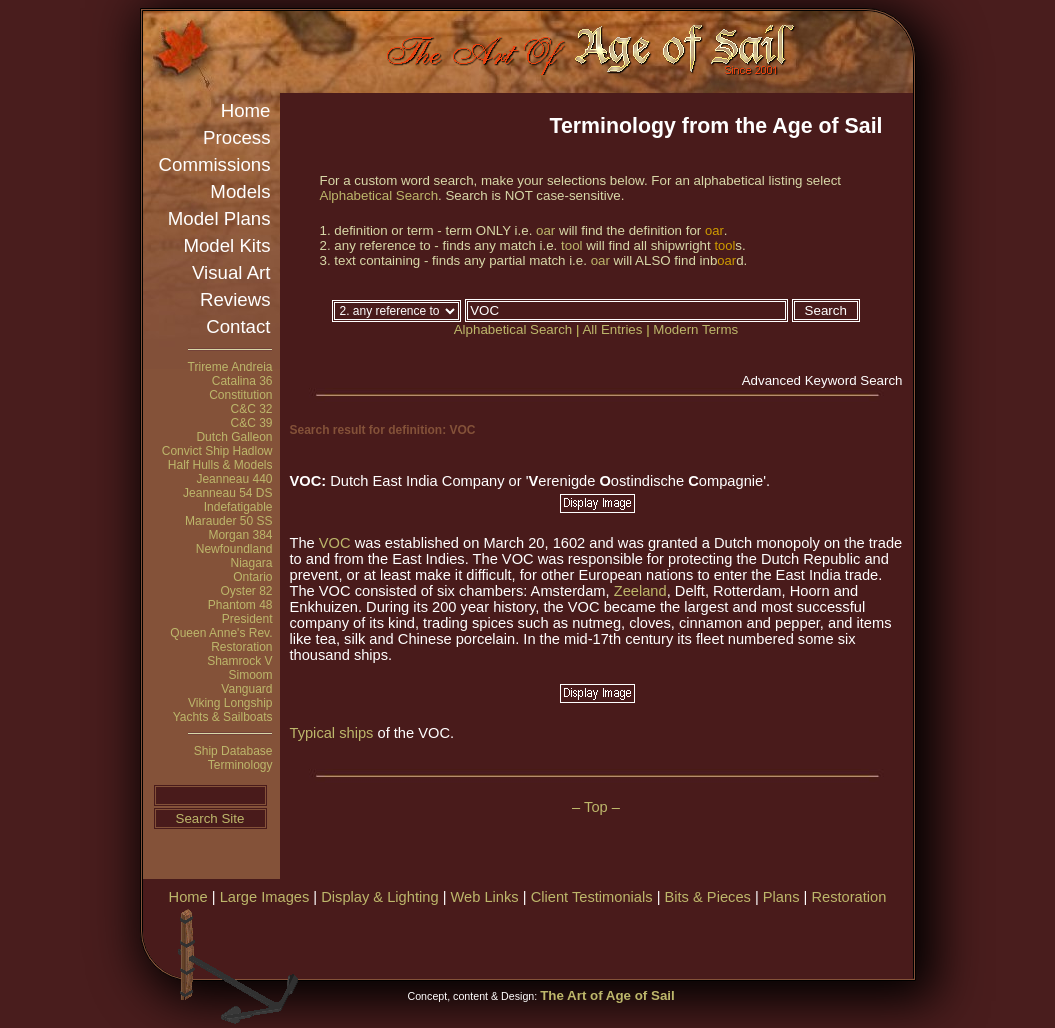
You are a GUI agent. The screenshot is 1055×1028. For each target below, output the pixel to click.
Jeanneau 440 (234, 479)
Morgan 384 (240, 535)
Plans (781, 897)
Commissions (215, 164)
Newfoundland (234, 549)
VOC (335, 543)
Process (236, 137)
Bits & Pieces (708, 897)
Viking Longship (230, 703)
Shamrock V (239, 661)
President (247, 619)
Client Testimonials (592, 897)
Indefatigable (238, 507)
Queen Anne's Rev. (221, 633)
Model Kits (226, 245)
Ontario (252, 577)
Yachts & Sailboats (223, 717)
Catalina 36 (242, 381)
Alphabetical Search (379, 195)
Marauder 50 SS (228, 521)
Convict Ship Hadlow (217, 451)
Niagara (251, 563)
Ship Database (233, 751)
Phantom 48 (240, 605)
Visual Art (231, 272)
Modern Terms (695, 329)
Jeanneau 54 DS (227, 493)
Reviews (235, 299)
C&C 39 (251, 423)
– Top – (596, 807)
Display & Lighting (379, 897)
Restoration (241, 647)
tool (572, 245)
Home (246, 110)
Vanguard (246, 689)
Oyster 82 (246, 591)
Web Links (485, 897)
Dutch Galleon (234, 437)
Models (240, 191)
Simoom (250, 675)
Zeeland (640, 591)
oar (545, 230)
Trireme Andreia (230, 367)
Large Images (265, 897)
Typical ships (334, 733)
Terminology (240, 765)
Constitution (240, 395)
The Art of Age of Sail (607, 995)
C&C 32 (251, 409)
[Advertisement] (677, 940)
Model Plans (219, 218)
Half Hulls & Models (220, 465)
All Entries (612, 329)
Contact (238, 326)
